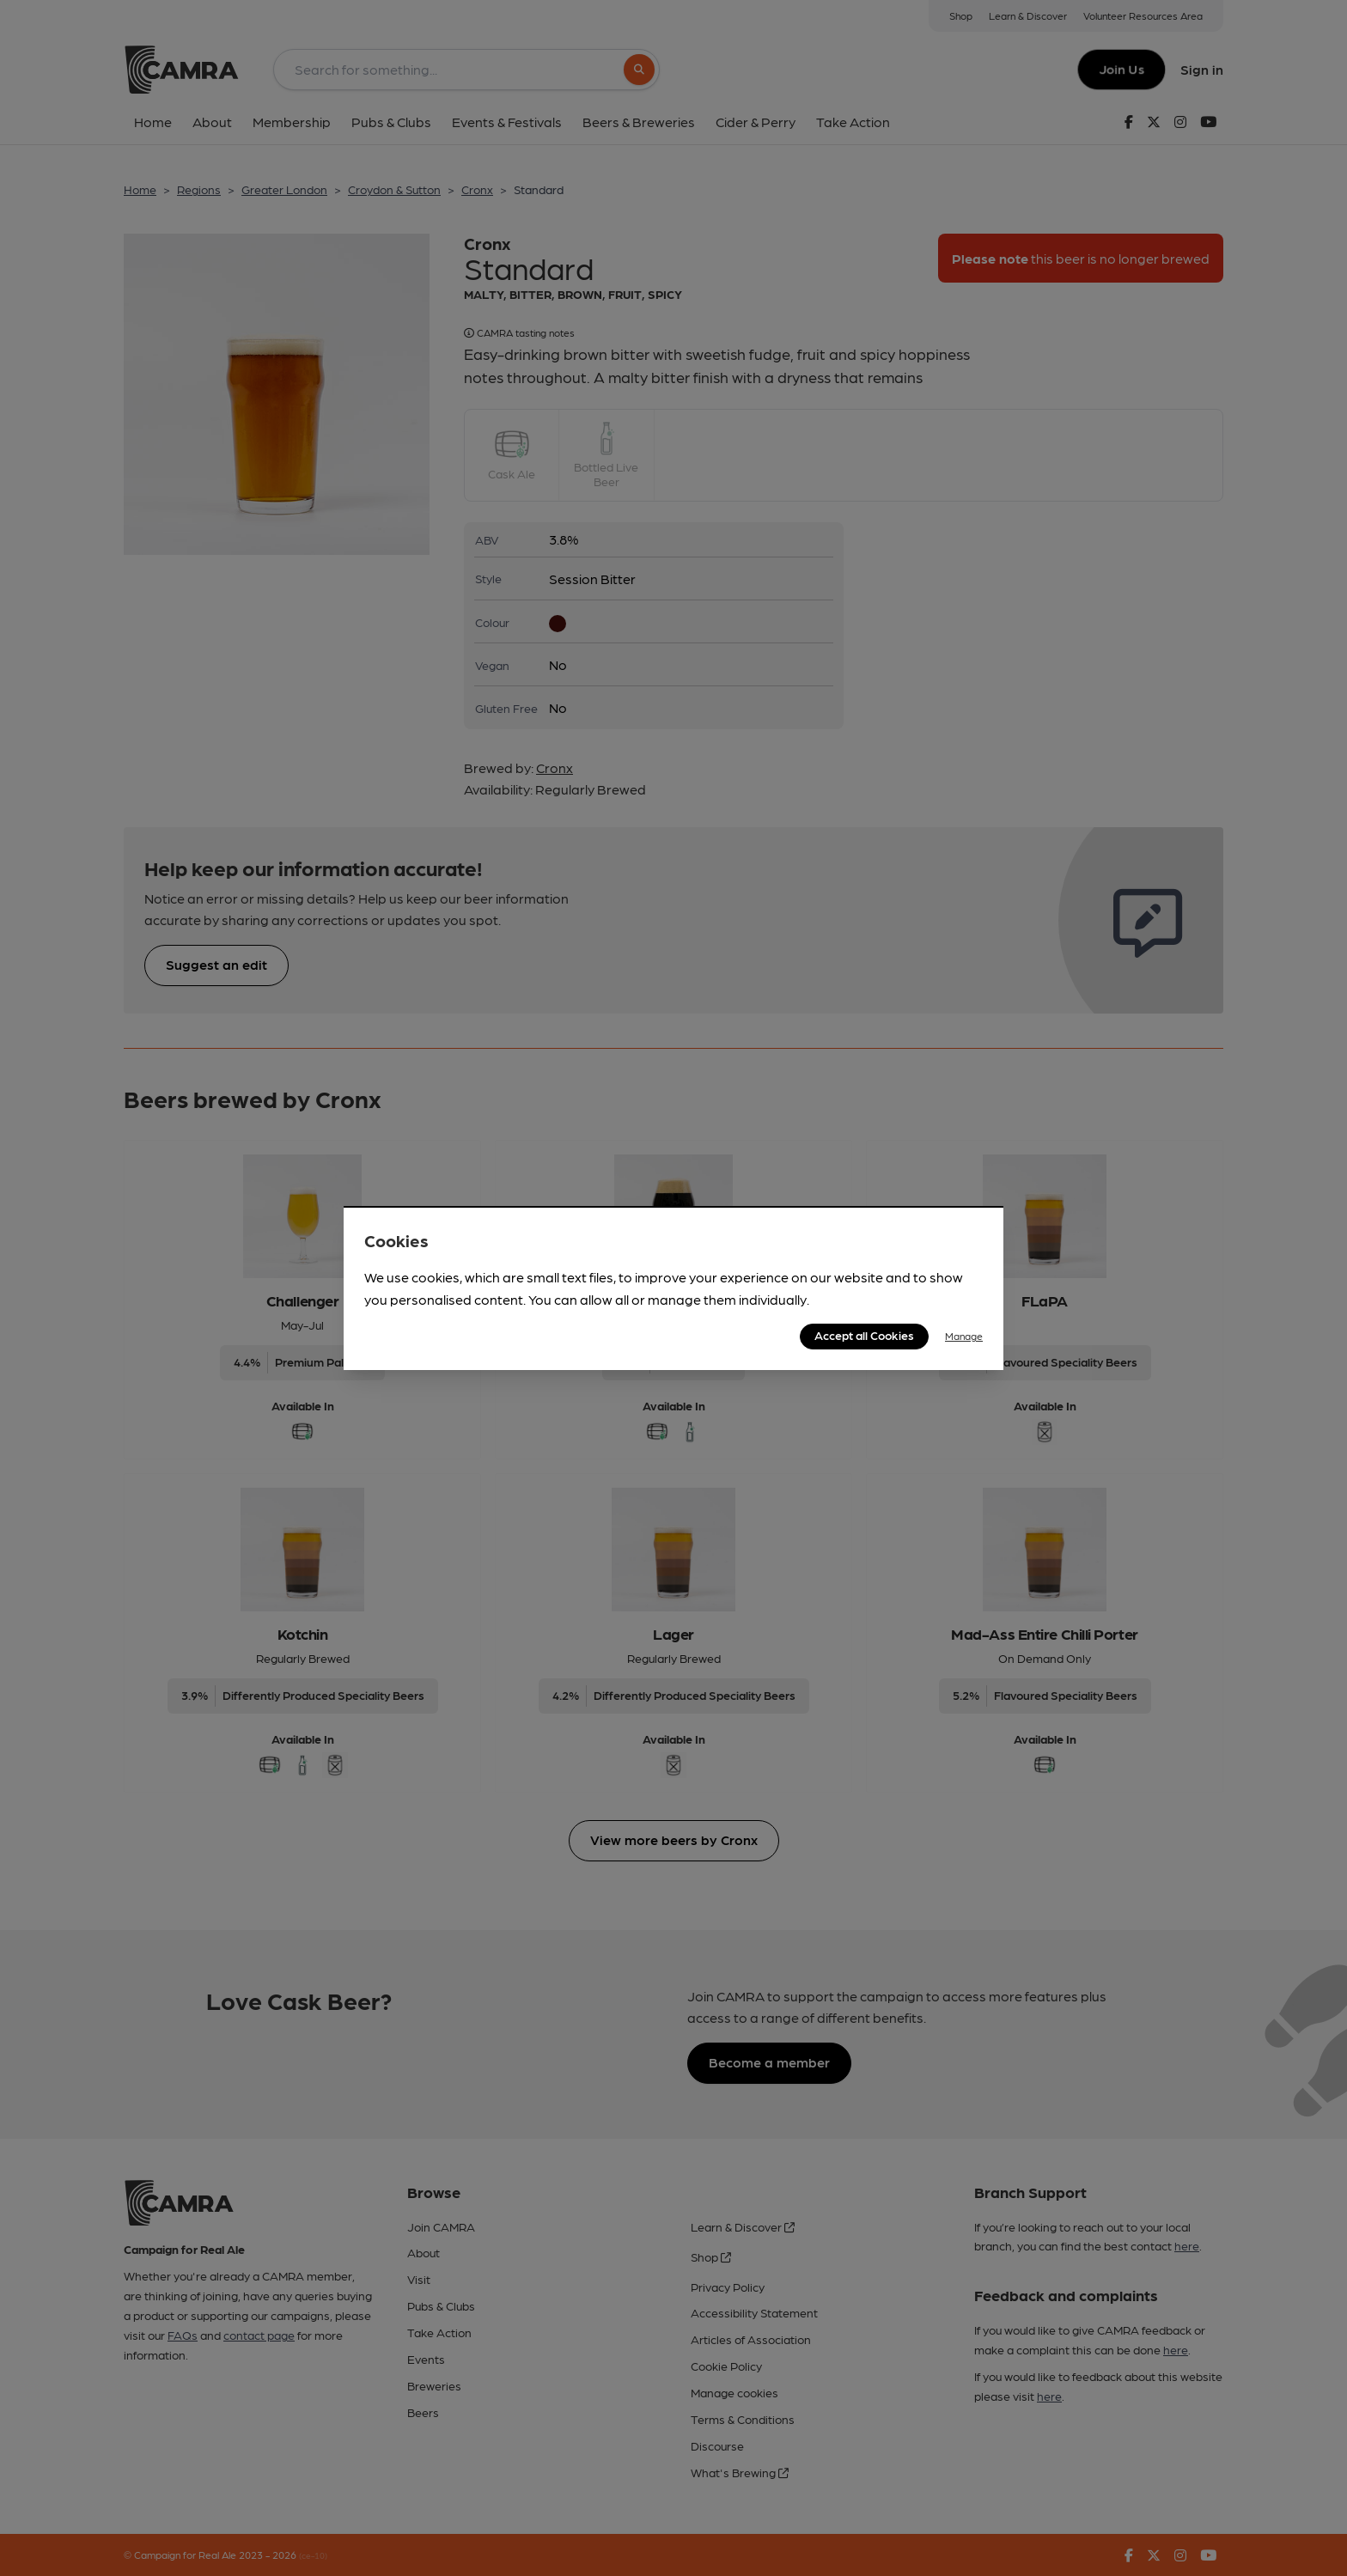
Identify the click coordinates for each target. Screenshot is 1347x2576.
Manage (964, 1336)
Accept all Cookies (864, 1335)
